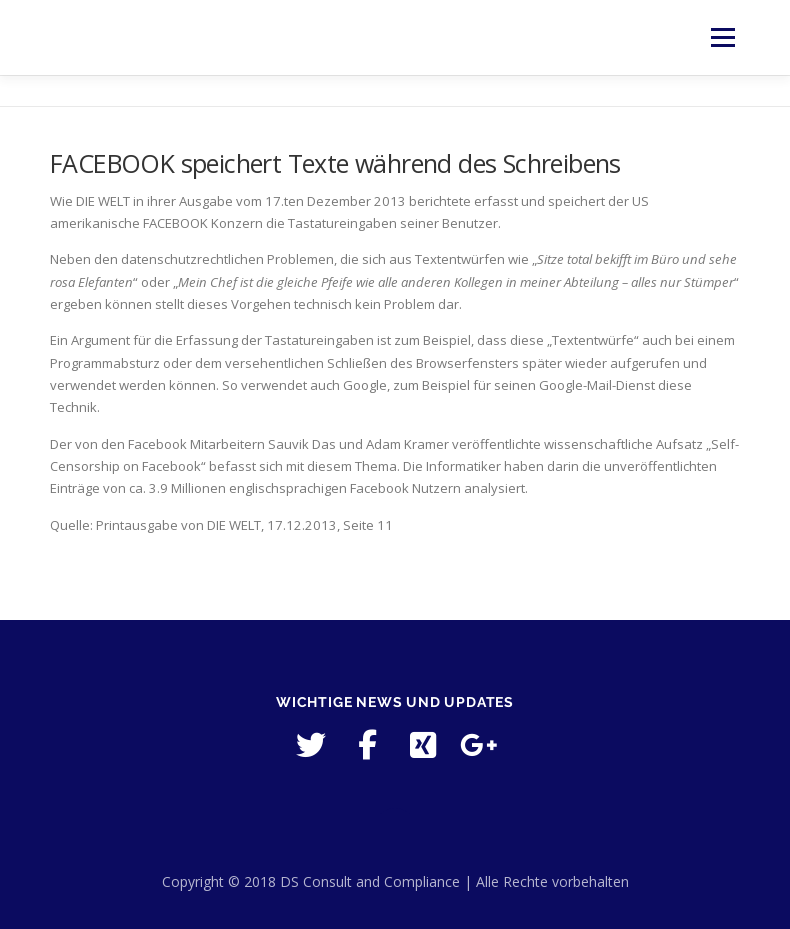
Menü (722, 37)
